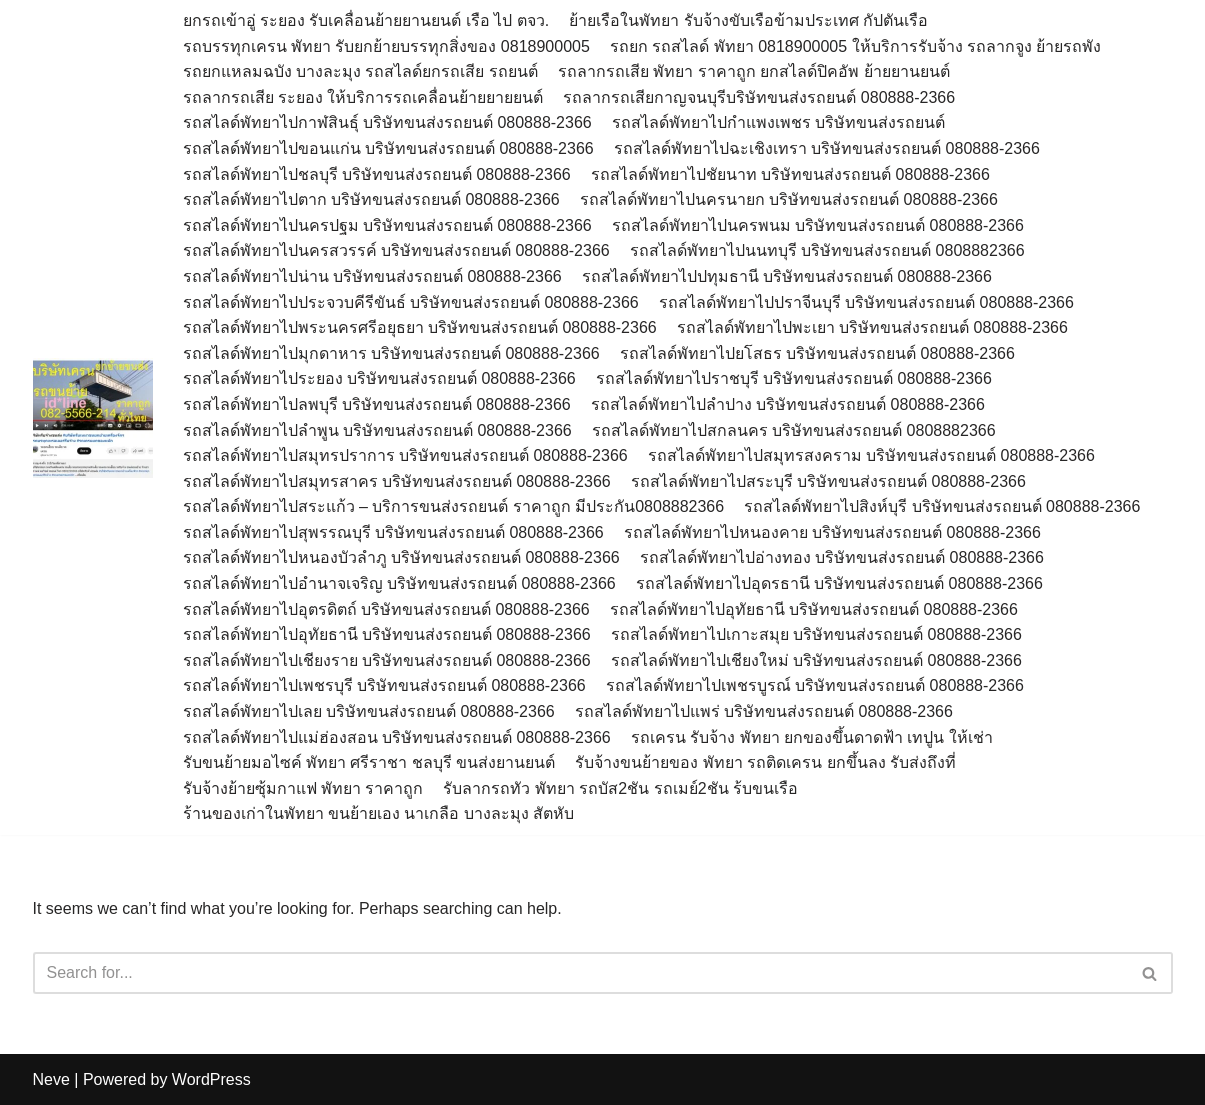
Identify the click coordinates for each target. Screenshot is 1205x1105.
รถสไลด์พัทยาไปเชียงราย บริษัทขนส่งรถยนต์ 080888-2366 (387, 660)
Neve (51, 1079)
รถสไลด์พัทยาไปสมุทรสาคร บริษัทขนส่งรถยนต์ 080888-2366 (397, 481)
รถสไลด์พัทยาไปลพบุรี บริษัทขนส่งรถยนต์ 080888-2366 (377, 404)
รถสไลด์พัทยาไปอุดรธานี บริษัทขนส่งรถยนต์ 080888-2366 (839, 583)
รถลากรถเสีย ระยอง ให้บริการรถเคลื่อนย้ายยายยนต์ (363, 97)
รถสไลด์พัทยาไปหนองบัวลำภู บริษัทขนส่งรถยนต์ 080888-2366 (401, 557)
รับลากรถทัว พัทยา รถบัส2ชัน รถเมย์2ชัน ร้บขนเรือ (620, 788)
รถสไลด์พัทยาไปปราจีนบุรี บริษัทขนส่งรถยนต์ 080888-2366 (866, 302)
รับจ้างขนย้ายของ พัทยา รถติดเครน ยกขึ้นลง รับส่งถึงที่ (765, 762)
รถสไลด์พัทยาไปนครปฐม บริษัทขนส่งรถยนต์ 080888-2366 (387, 225)
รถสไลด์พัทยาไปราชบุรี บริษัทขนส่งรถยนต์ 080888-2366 (794, 378)
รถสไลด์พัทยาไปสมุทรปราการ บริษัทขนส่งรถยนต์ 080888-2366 (405, 455)
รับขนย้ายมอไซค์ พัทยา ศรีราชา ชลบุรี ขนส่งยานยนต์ (369, 762)
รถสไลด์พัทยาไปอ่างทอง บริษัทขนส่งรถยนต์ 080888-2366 (842, 557)
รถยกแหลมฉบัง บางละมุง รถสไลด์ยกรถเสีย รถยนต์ (360, 71)
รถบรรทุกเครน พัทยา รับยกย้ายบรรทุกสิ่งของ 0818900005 (386, 46)
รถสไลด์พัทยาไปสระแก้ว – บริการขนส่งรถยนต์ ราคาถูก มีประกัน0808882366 (454, 506)
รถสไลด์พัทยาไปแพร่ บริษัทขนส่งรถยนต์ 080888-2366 (764, 711)
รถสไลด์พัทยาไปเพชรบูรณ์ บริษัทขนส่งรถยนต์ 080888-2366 (815, 685)
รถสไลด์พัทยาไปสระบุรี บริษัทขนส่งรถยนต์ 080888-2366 (828, 481)
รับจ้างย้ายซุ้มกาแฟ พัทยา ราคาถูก (303, 788)
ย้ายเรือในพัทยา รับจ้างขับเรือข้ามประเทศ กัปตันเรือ (748, 20)
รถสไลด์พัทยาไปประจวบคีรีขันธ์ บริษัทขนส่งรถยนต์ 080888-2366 (411, 302)
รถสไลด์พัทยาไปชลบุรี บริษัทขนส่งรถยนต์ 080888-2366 (377, 174)
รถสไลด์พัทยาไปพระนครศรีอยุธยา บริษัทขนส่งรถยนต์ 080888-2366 (420, 327)
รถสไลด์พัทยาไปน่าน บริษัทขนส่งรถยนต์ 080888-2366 (372, 276)
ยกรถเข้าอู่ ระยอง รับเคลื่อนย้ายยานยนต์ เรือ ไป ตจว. (366, 20)
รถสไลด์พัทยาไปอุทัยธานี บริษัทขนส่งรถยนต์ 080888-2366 (814, 609)
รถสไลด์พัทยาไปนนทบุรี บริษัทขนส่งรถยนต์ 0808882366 (827, 250)
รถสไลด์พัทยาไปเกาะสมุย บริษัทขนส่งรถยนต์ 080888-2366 (816, 634)
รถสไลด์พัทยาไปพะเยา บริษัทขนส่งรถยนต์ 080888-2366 (872, 327)
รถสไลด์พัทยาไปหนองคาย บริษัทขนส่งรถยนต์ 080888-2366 (832, 532)
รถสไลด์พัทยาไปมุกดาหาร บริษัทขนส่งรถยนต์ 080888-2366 (391, 353)
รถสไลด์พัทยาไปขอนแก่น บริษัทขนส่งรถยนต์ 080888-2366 (388, 148)
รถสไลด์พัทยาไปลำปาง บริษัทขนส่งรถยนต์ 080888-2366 (788, 404)
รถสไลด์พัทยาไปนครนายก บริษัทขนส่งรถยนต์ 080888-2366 (789, 199)
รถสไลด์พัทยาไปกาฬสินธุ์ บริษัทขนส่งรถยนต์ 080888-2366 (387, 122)
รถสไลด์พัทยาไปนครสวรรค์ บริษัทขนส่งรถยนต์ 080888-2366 (396, 250)
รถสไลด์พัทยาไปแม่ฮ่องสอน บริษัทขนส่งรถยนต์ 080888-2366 (397, 737)
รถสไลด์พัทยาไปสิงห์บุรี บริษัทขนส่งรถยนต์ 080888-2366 (942, 506)
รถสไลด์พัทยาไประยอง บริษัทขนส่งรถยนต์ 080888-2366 (379, 378)
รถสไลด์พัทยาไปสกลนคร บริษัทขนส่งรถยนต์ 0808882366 (794, 430)
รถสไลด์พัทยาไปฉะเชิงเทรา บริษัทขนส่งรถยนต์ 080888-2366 (827, 148)
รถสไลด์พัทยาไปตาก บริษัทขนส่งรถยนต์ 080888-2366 (371, 199)
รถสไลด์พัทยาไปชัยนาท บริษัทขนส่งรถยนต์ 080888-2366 (790, 174)
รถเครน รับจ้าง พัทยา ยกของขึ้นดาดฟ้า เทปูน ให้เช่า (812, 737)
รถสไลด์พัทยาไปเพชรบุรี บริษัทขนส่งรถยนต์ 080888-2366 (384, 685)
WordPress (211, 1079)
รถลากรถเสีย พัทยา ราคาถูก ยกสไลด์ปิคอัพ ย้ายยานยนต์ (754, 71)
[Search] (580, 973)
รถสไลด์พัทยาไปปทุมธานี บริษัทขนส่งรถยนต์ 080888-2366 (787, 276)
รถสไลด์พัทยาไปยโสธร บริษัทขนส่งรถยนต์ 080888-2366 (817, 353)
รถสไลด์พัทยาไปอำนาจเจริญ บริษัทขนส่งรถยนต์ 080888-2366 (399, 583)
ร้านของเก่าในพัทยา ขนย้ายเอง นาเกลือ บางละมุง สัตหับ (379, 813)
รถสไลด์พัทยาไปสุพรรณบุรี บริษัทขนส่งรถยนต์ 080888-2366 (393, 532)
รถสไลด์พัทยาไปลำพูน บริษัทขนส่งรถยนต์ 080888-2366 (377, 430)
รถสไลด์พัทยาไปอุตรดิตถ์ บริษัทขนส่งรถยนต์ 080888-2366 (386, 609)
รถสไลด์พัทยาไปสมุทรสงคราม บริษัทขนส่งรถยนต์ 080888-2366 (871, 455)
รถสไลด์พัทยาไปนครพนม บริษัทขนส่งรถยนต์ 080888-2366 (818, 225)
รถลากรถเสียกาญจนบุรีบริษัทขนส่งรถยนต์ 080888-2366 (759, 97)
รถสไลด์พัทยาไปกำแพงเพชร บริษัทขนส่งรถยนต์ (778, 122)
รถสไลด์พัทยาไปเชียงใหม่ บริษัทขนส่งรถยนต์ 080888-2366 (816, 660)
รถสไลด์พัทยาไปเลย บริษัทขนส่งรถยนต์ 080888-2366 (369, 711)
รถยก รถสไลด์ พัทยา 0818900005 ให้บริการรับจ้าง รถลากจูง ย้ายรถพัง (858, 46)
